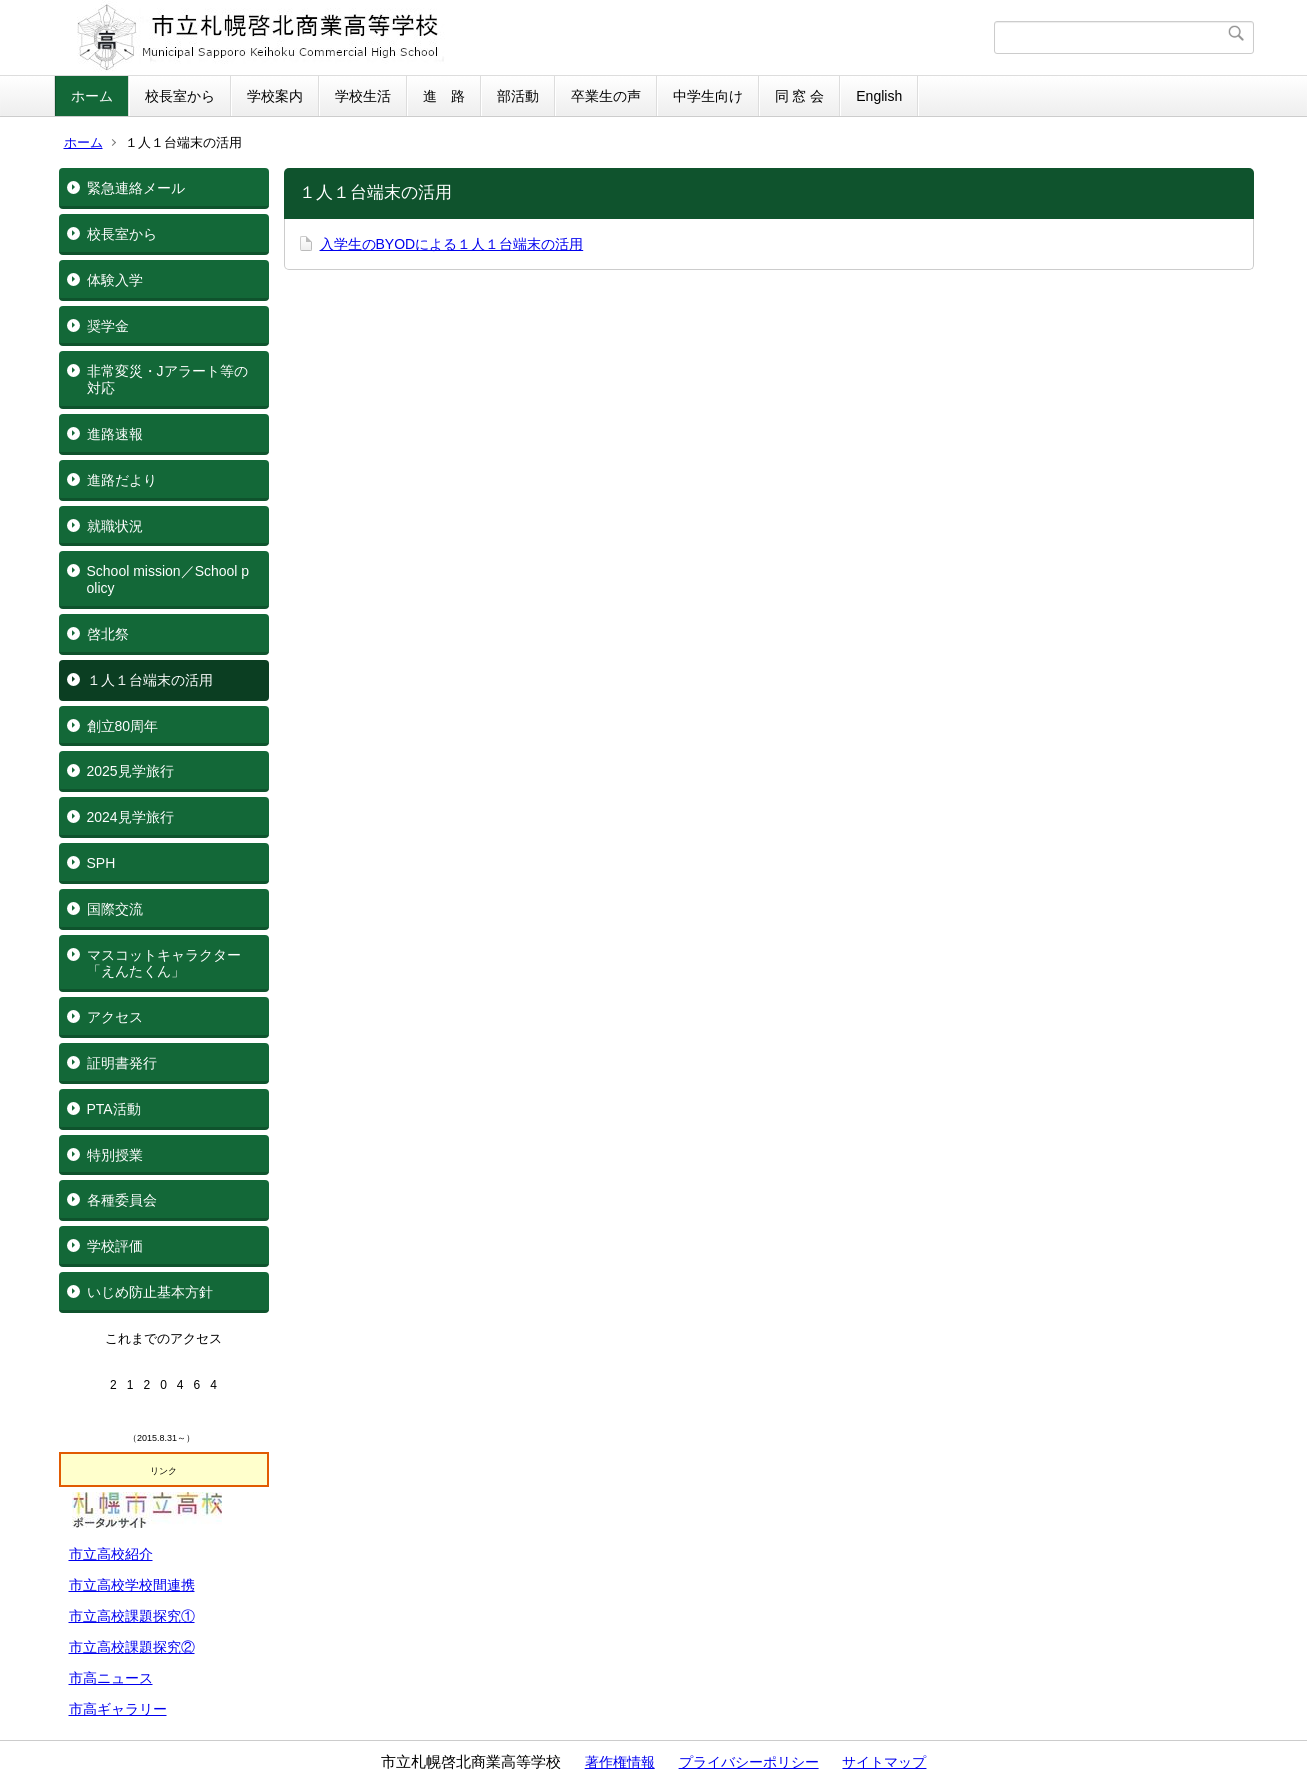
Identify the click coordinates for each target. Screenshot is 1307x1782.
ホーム (92, 96)
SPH (101, 863)
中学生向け (708, 96)
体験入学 (115, 280)
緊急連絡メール (136, 188)
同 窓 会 (800, 96)
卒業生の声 (606, 96)
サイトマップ (884, 1762)
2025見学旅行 (130, 771)
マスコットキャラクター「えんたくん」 (164, 963)
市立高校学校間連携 (132, 1585)
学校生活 (363, 96)
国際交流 (115, 909)
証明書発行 (122, 1063)
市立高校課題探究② (132, 1647)
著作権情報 (620, 1762)
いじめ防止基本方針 (150, 1292)
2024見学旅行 (130, 817)
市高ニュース (111, 1678)
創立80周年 (123, 726)
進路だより (122, 480)
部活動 (518, 96)
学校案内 (275, 96)
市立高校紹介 (111, 1554)
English (879, 96)
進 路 (444, 96)
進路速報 (115, 434)
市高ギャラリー (118, 1709)
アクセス (115, 1017)
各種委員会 (122, 1200)
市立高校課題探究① (132, 1616)
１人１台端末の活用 (150, 680)
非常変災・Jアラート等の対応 (167, 379)
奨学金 (108, 326)
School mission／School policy (168, 579)
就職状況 (115, 526)
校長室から (180, 96)
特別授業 (115, 1155)
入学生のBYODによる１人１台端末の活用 (452, 244)
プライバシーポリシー (749, 1762)
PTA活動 (114, 1109)
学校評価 (115, 1246)
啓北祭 (108, 634)
